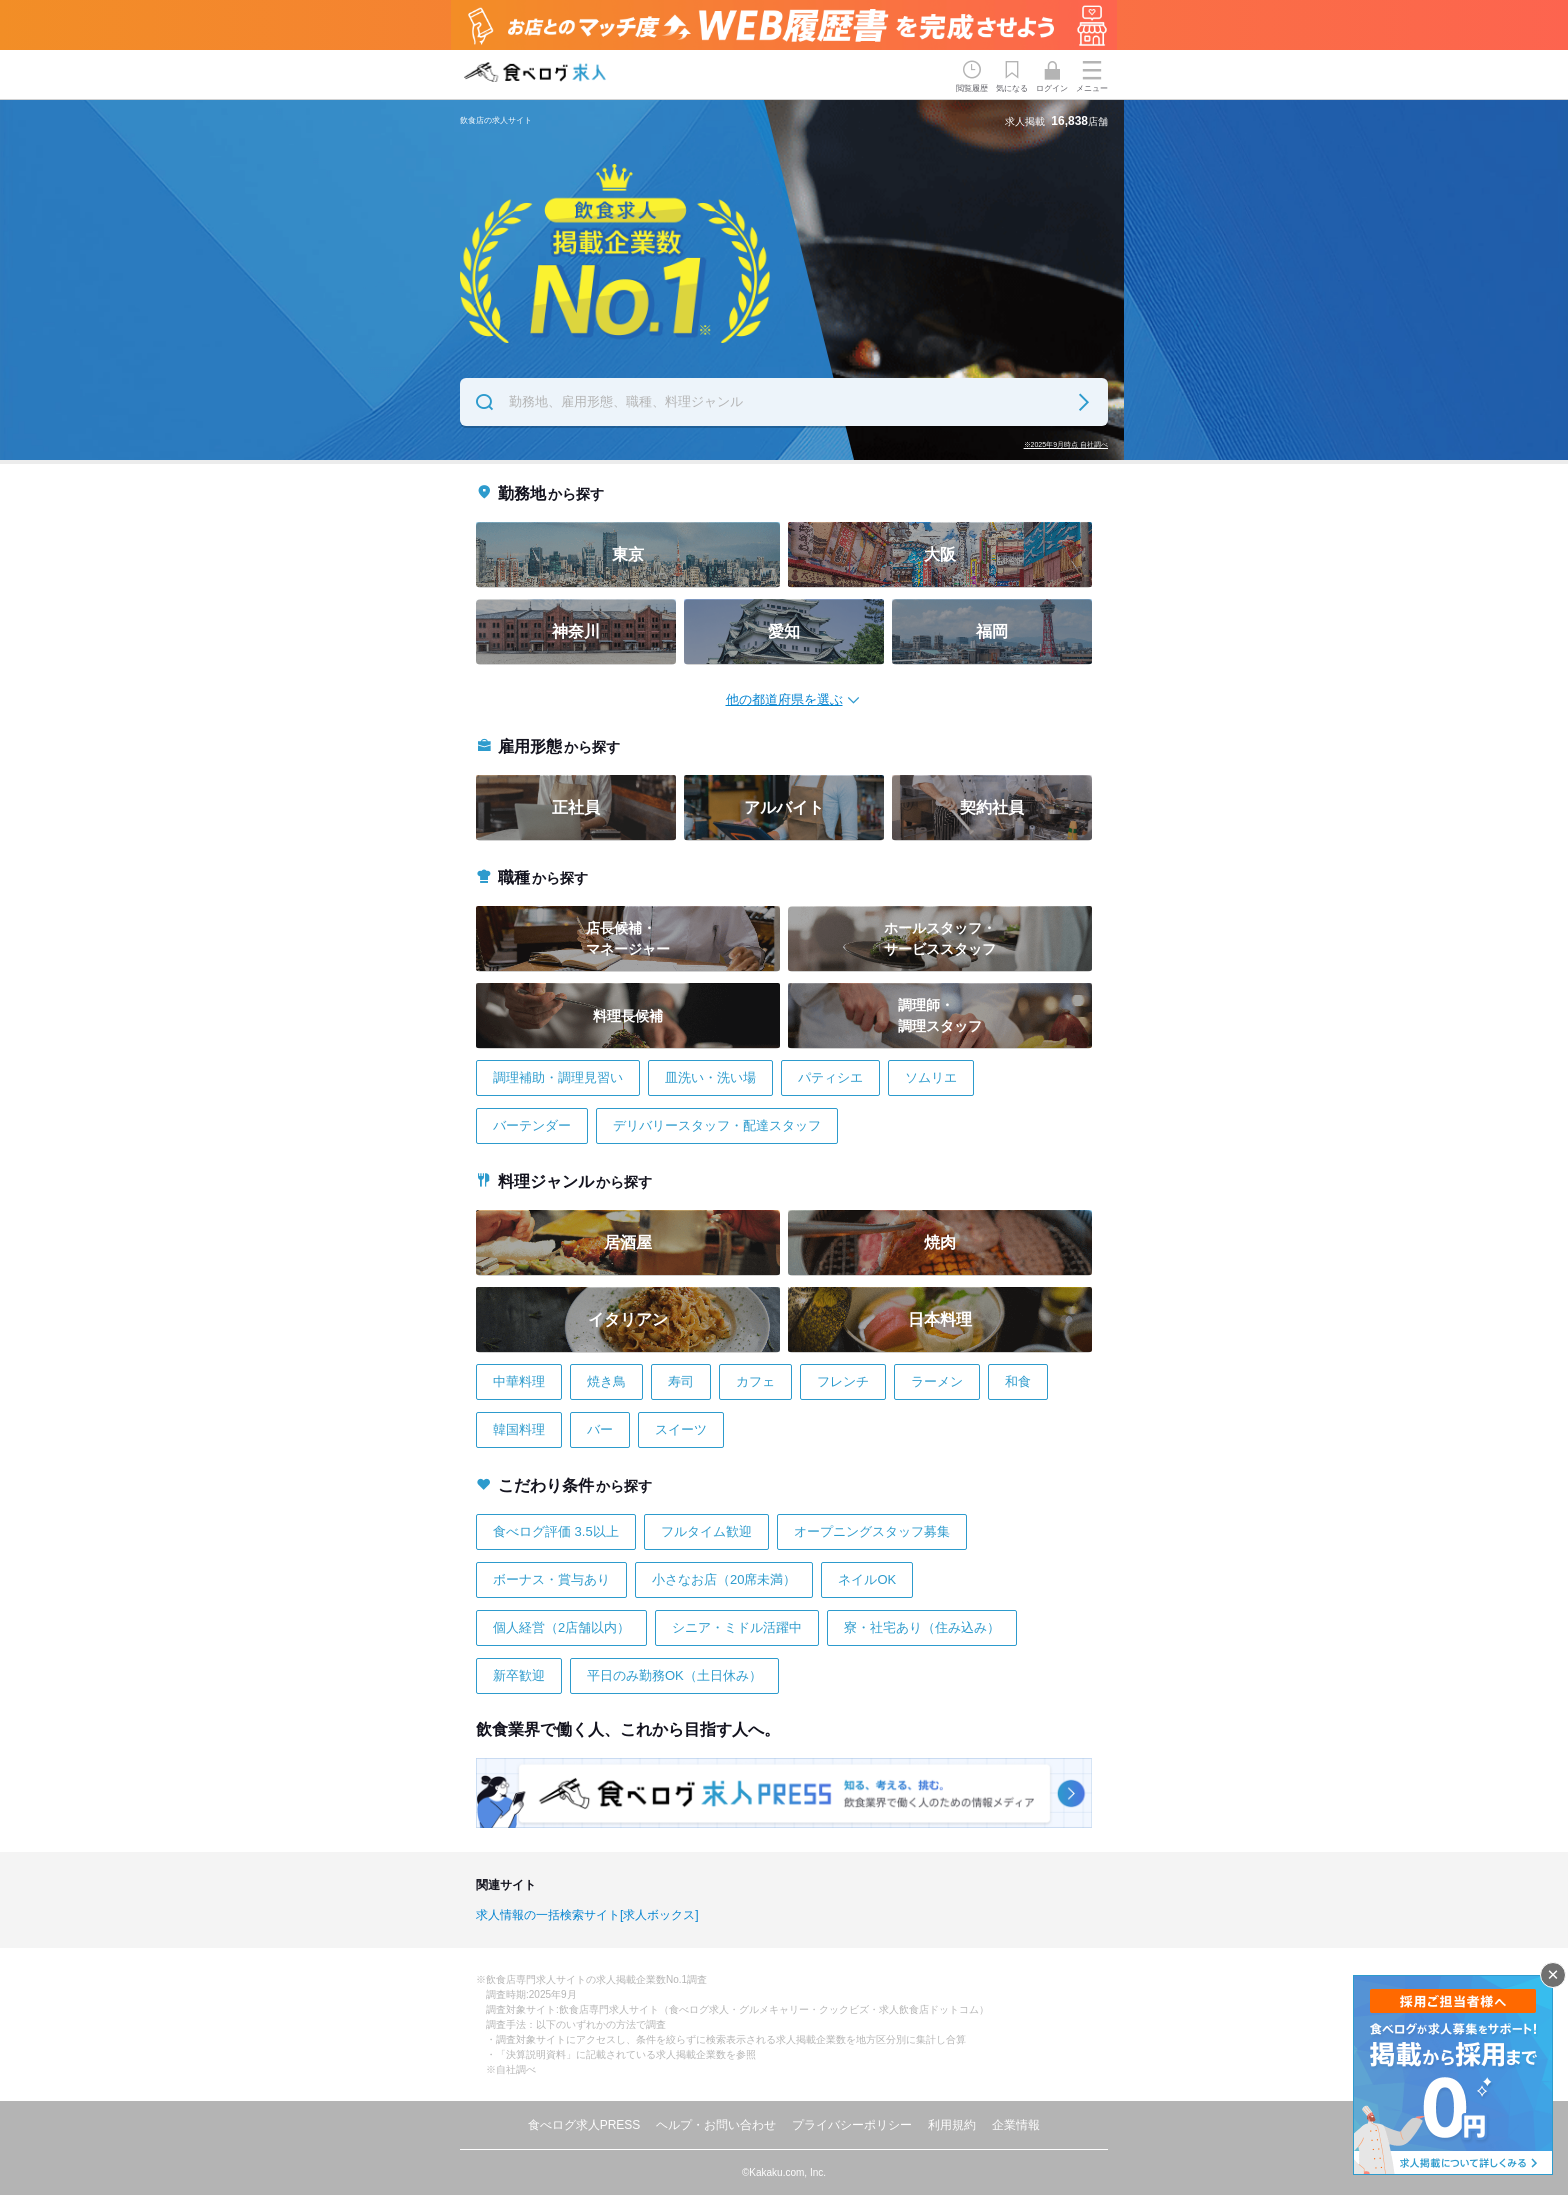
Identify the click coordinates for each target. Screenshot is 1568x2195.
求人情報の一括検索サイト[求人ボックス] (587, 1915)
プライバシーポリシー (852, 2125)
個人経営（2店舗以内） (561, 1627)
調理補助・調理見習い (558, 1077)
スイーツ (681, 1429)
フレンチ (843, 1381)
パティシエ (830, 1077)
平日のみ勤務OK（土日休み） (674, 1675)
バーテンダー (532, 1125)
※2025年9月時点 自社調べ (1066, 444)
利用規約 (952, 2125)
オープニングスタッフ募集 (872, 1531)
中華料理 (519, 1381)
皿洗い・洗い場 (710, 1077)
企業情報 (1016, 2125)
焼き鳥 (606, 1381)
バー (600, 1429)
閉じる (1553, 1975)
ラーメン (937, 1381)
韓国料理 (519, 1429)
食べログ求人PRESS (584, 2125)
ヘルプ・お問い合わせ (716, 2125)
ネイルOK (867, 1579)
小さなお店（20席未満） (724, 1579)
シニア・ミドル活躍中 (737, 1627)
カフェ (755, 1381)
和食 (1018, 1381)
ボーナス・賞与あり (551, 1579)
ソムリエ (931, 1077)
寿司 (681, 1381)
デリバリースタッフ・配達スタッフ (717, 1125)
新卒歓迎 (519, 1675)
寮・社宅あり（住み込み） (922, 1627)
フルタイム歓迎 (706, 1531)
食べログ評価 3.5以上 (556, 1531)
